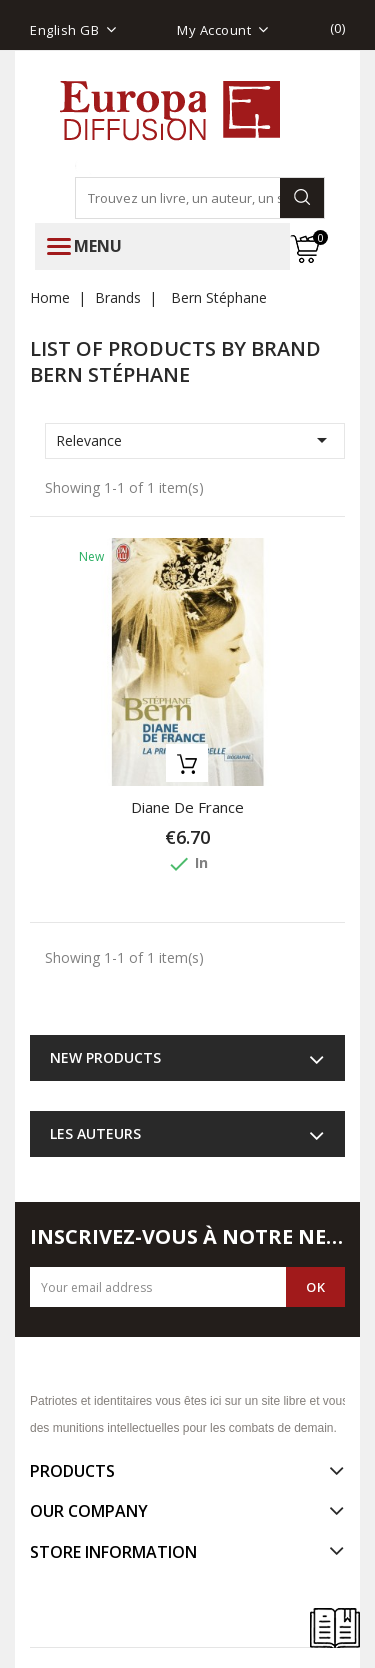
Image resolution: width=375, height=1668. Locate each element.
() (338, 28)
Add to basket (187, 763)
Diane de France (187, 807)
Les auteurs (95, 1133)
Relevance (195, 440)
